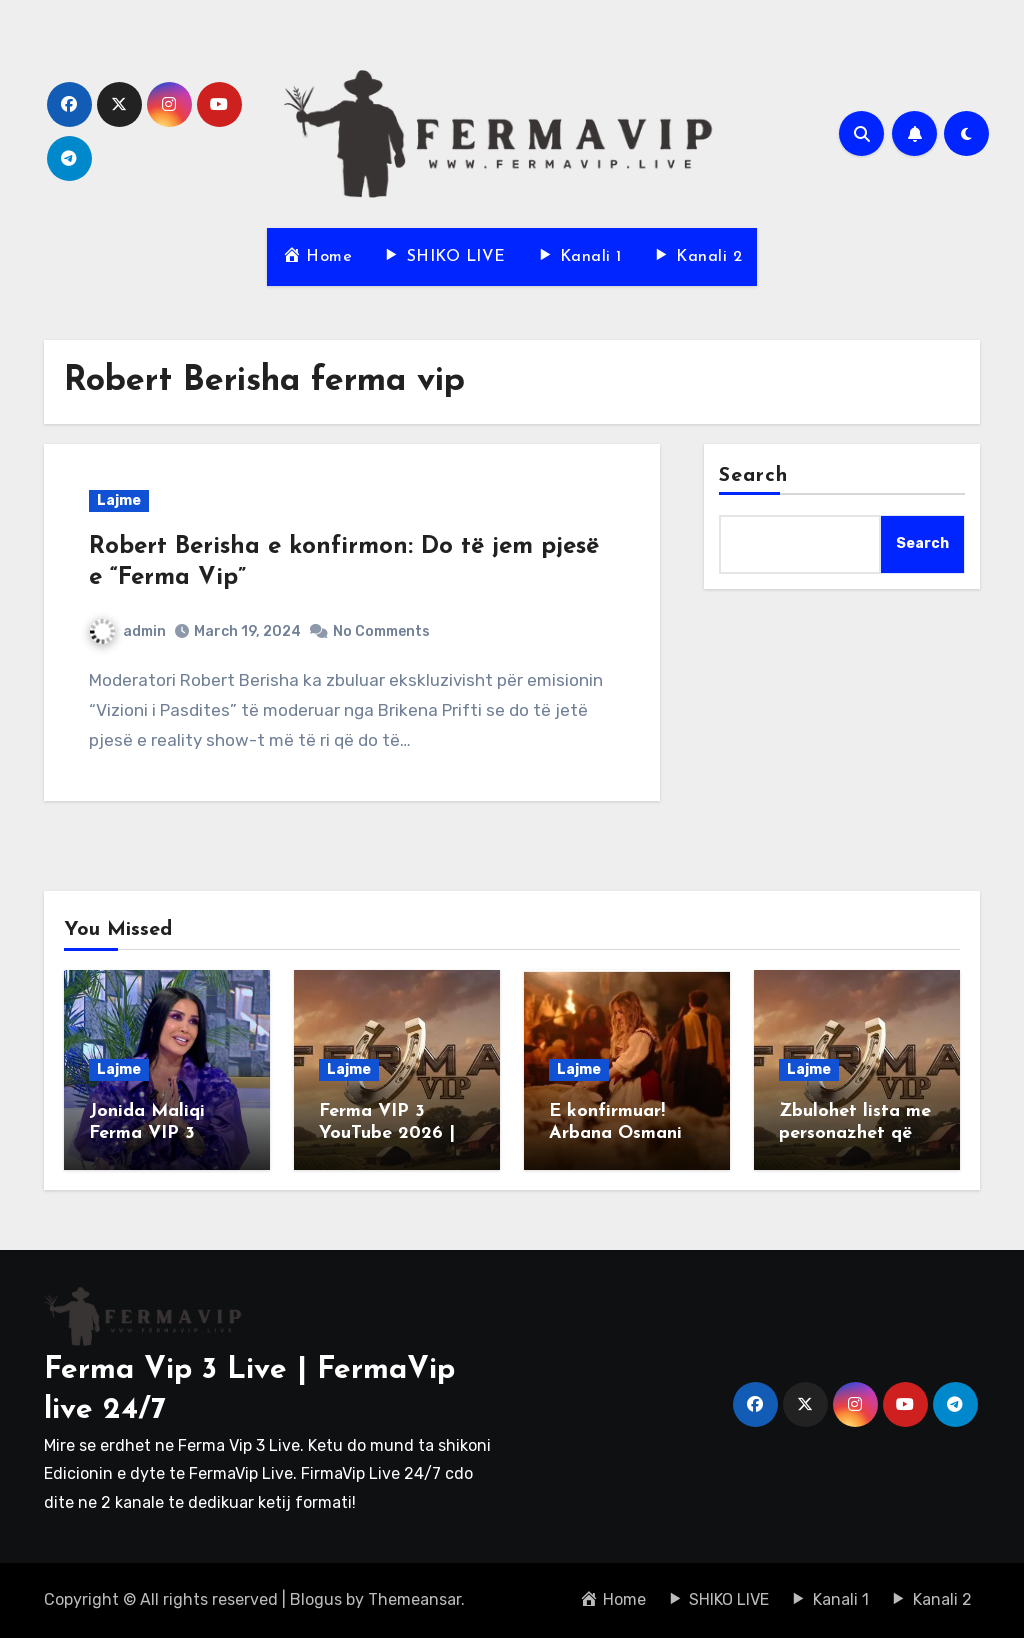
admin (128, 631)
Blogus (316, 1599)
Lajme (119, 500)
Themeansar (414, 1599)
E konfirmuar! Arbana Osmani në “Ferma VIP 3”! (623, 1133)
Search (754, 476)
